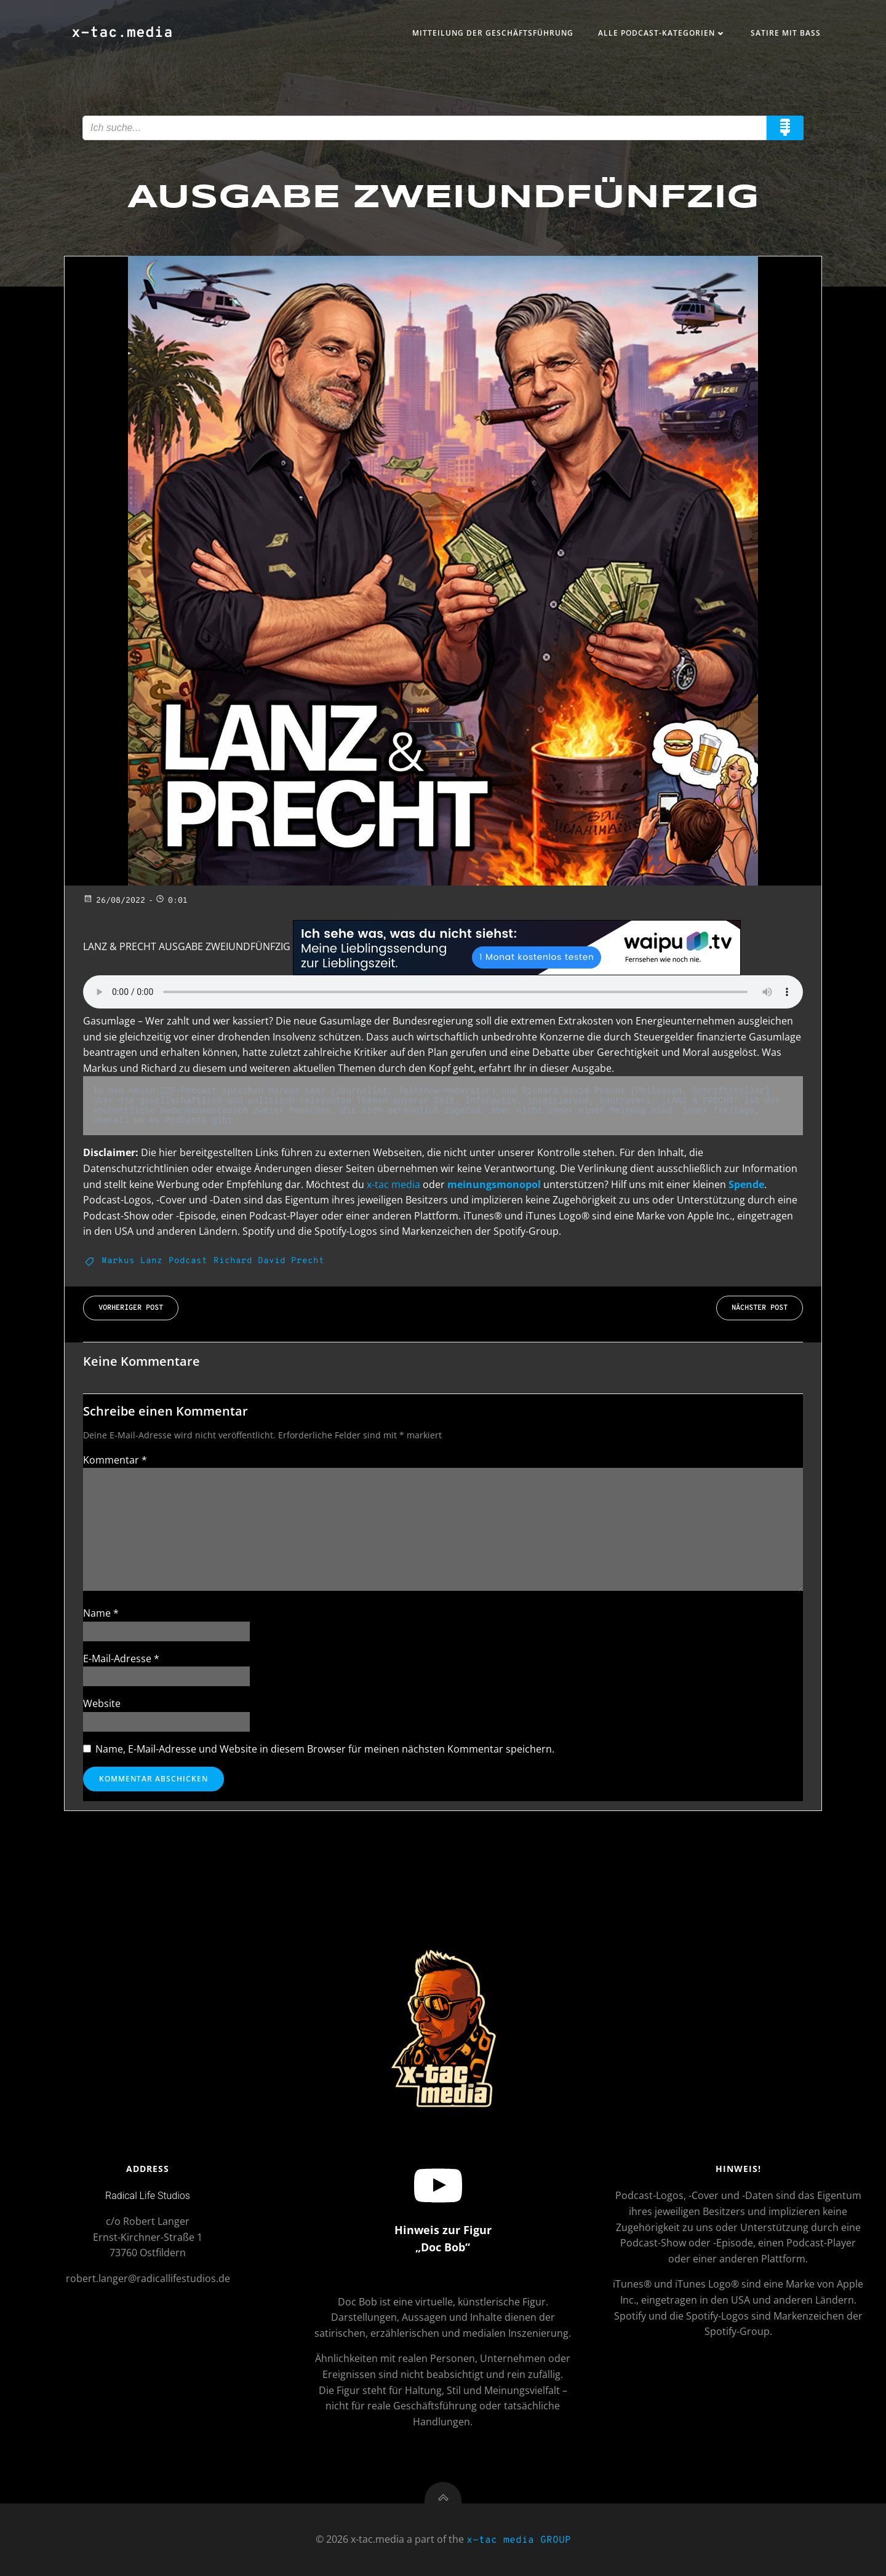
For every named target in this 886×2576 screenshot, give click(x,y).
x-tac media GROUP (518, 2540)
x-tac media (393, 1184)
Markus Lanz (132, 1261)
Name (101, 1613)
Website (102, 1703)
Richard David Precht (269, 1261)
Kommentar (115, 1460)
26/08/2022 (114, 901)
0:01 (171, 901)
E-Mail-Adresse (121, 1658)
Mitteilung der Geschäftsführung (492, 33)
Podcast (188, 1261)
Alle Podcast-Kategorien (662, 33)
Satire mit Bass (786, 33)
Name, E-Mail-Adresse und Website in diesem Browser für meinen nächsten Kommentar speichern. (324, 1749)
